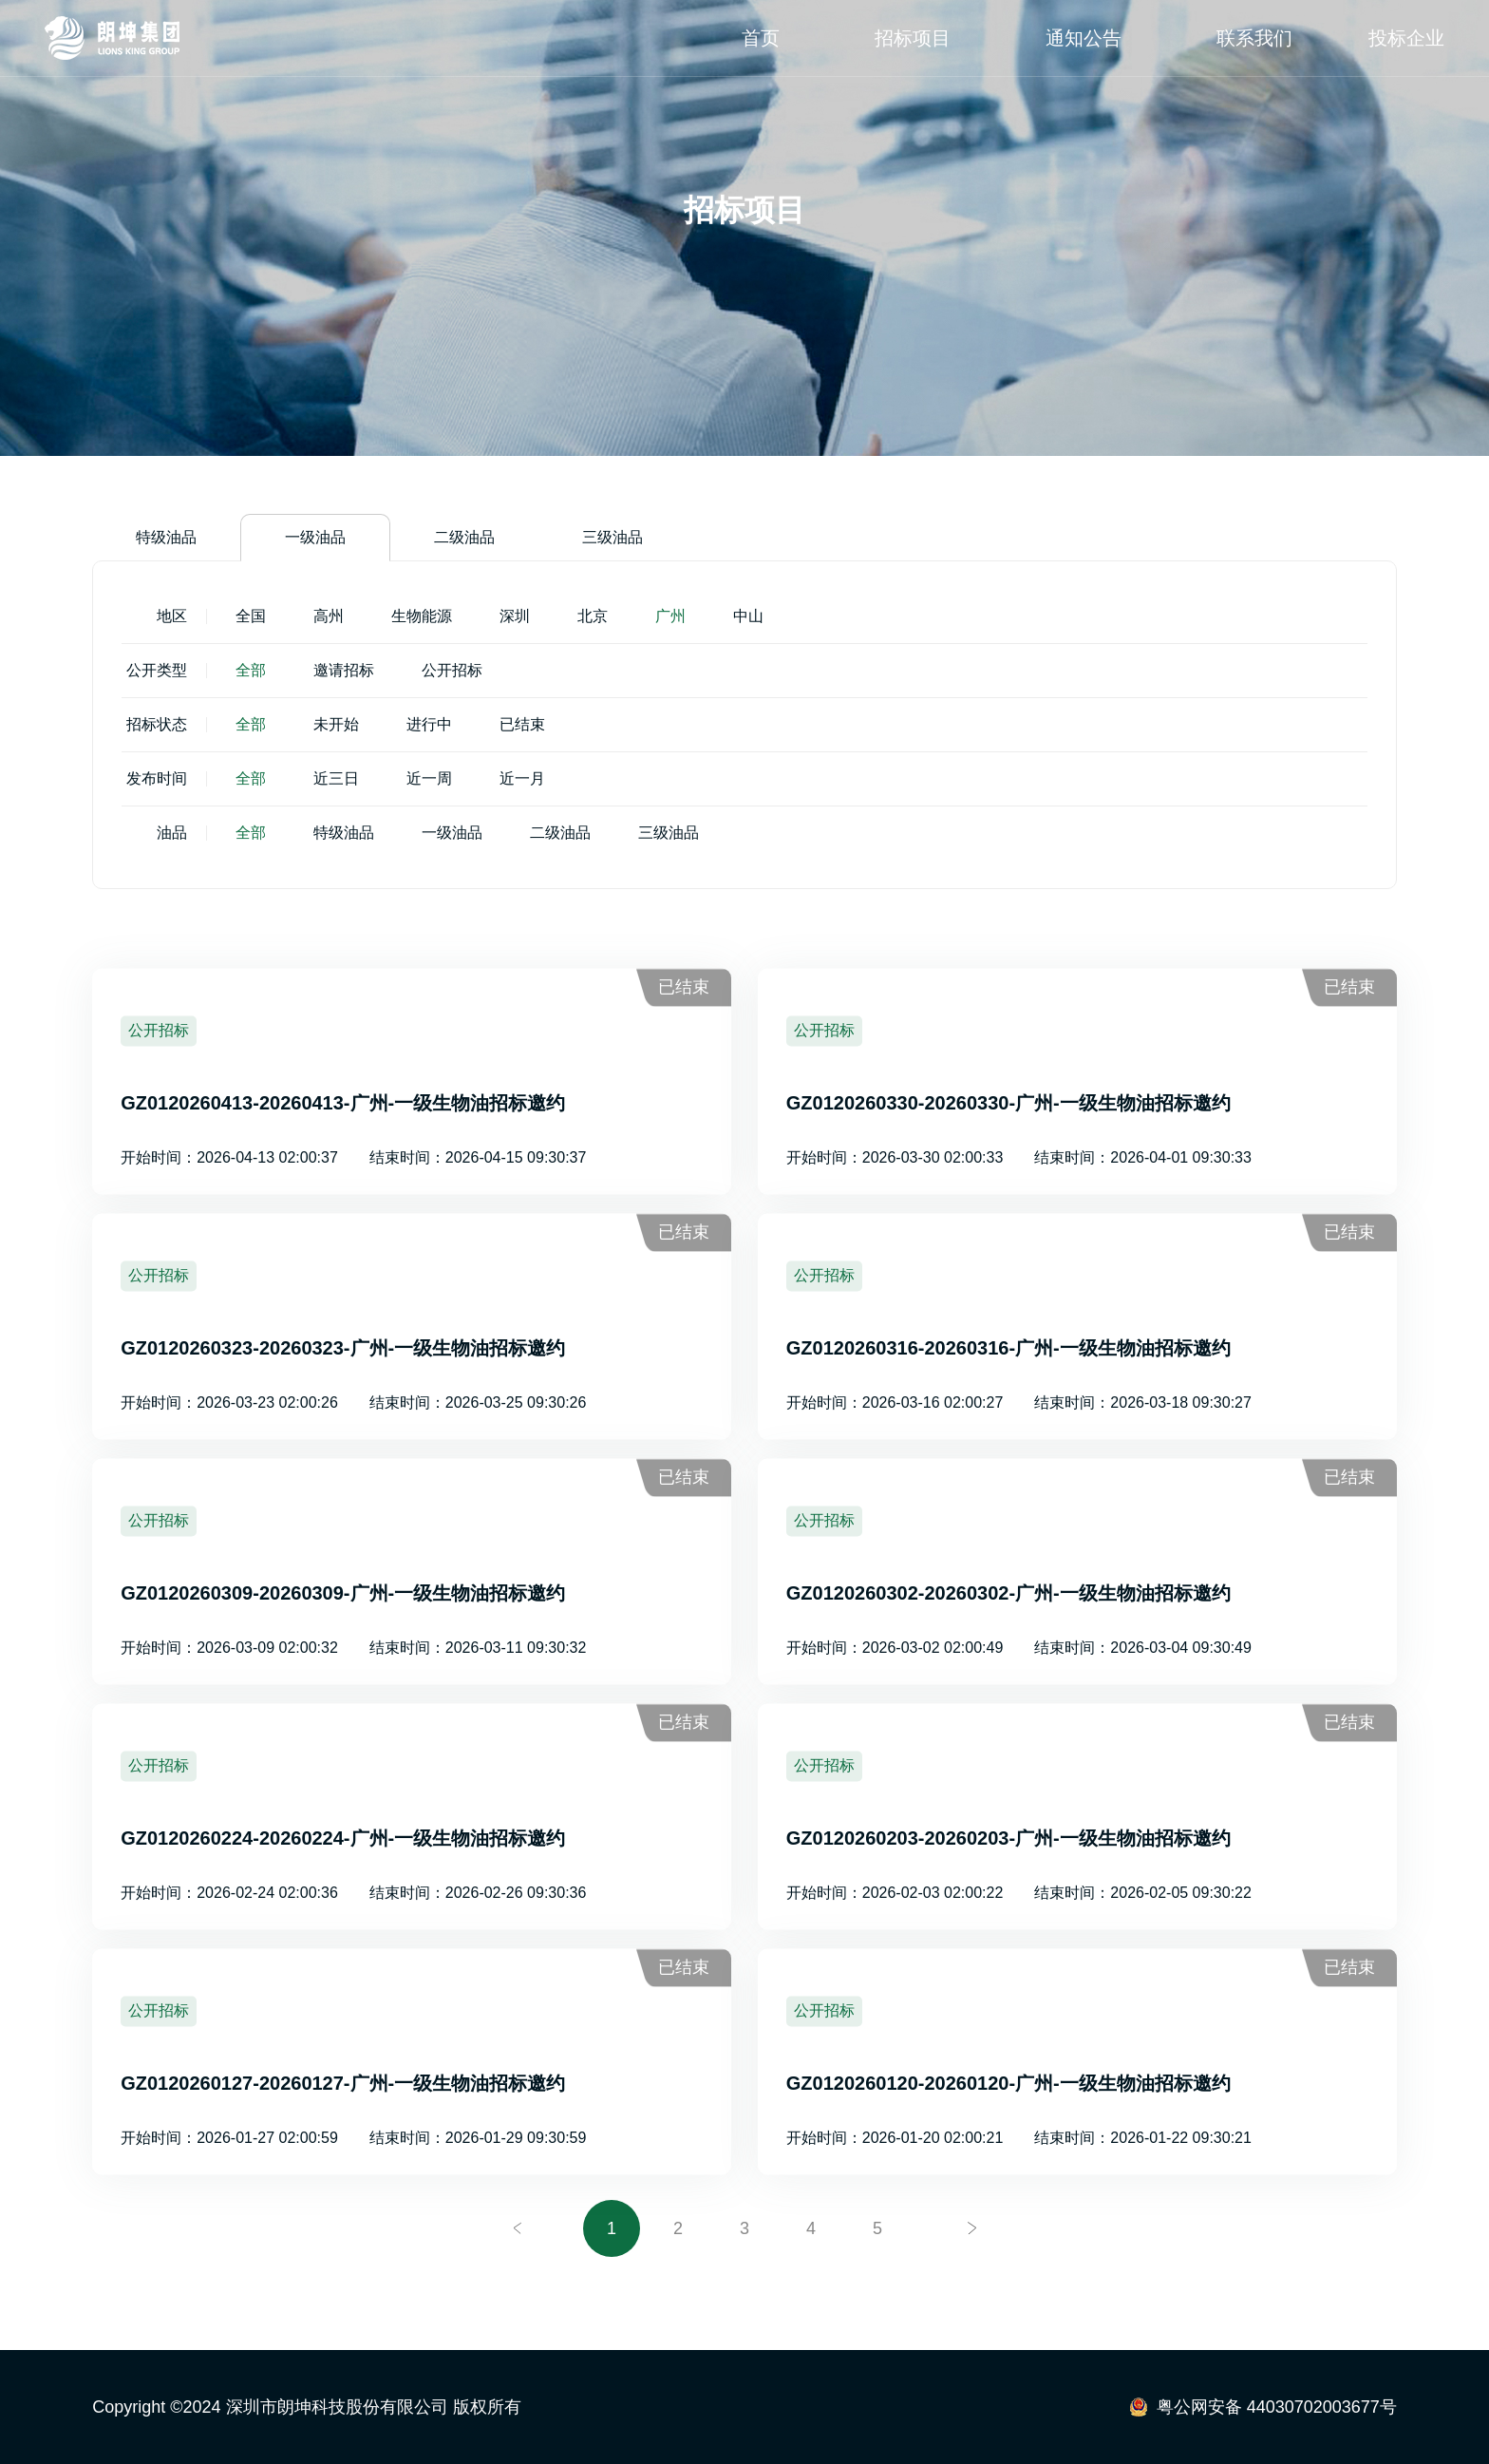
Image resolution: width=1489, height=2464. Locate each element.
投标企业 (1406, 37)
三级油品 (612, 537)
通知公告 (1083, 38)
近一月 (522, 778)
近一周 (429, 778)
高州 (328, 616)
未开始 (336, 724)
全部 (251, 670)
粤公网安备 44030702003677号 (1277, 2407)
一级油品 (315, 537)
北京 (592, 616)
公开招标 (452, 670)
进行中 (429, 724)
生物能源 (421, 616)
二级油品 (464, 537)
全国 (251, 616)
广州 (670, 616)
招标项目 (913, 38)
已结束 (522, 724)
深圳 (514, 616)
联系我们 (1254, 38)
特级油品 (166, 537)
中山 (748, 616)
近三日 (336, 778)
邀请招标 (343, 670)
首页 (761, 38)
